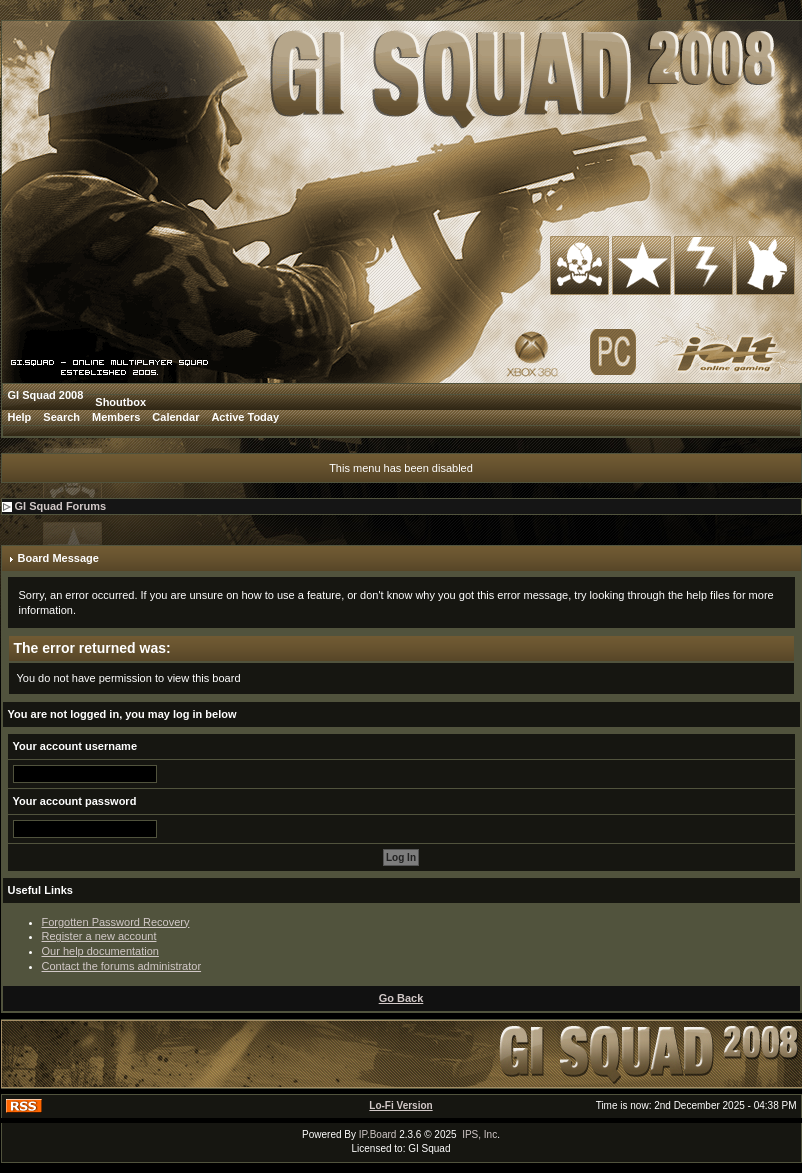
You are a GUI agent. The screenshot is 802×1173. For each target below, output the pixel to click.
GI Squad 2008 (46, 395)
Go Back (401, 998)
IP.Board (378, 1134)
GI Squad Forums (61, 506)
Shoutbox (120, 402)
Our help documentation (100, 951)
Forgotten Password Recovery (116, 922)
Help (20, 417)
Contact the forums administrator (122, 966)
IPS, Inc (479, 1134)
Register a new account (99, 936)
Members (116, 417)
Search (61, 417)
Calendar (175, 417)
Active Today (245, 417)
